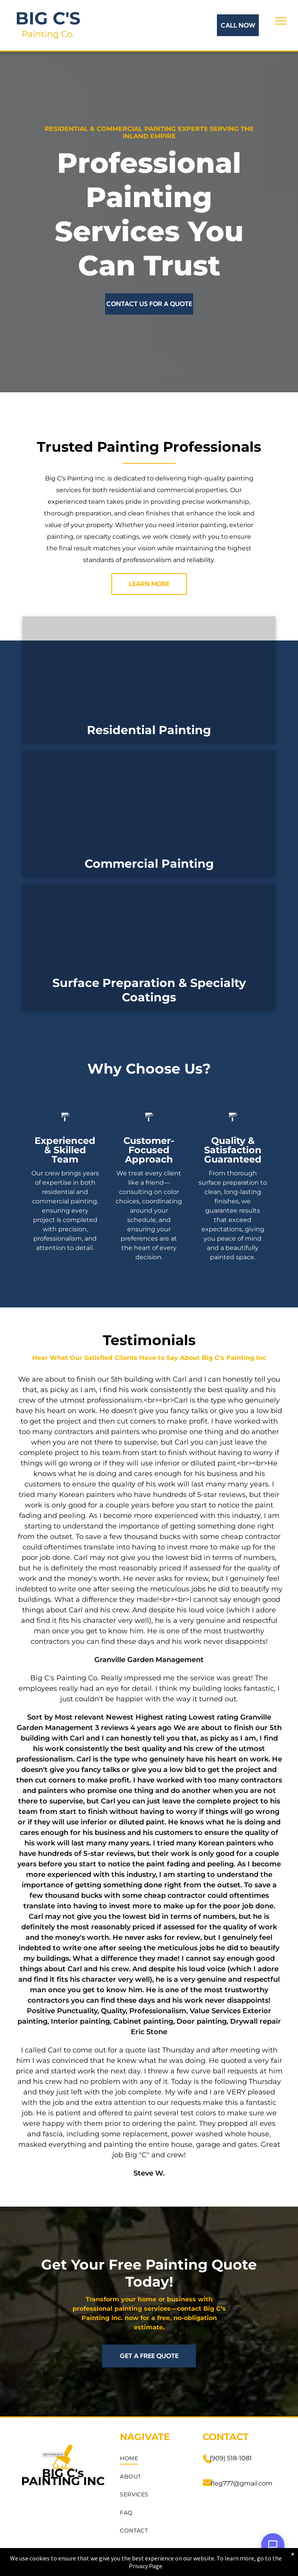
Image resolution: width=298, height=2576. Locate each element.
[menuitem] (153, 2458)
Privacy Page (145, 2566)
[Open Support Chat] (272, 2545)
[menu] (281, 21)
